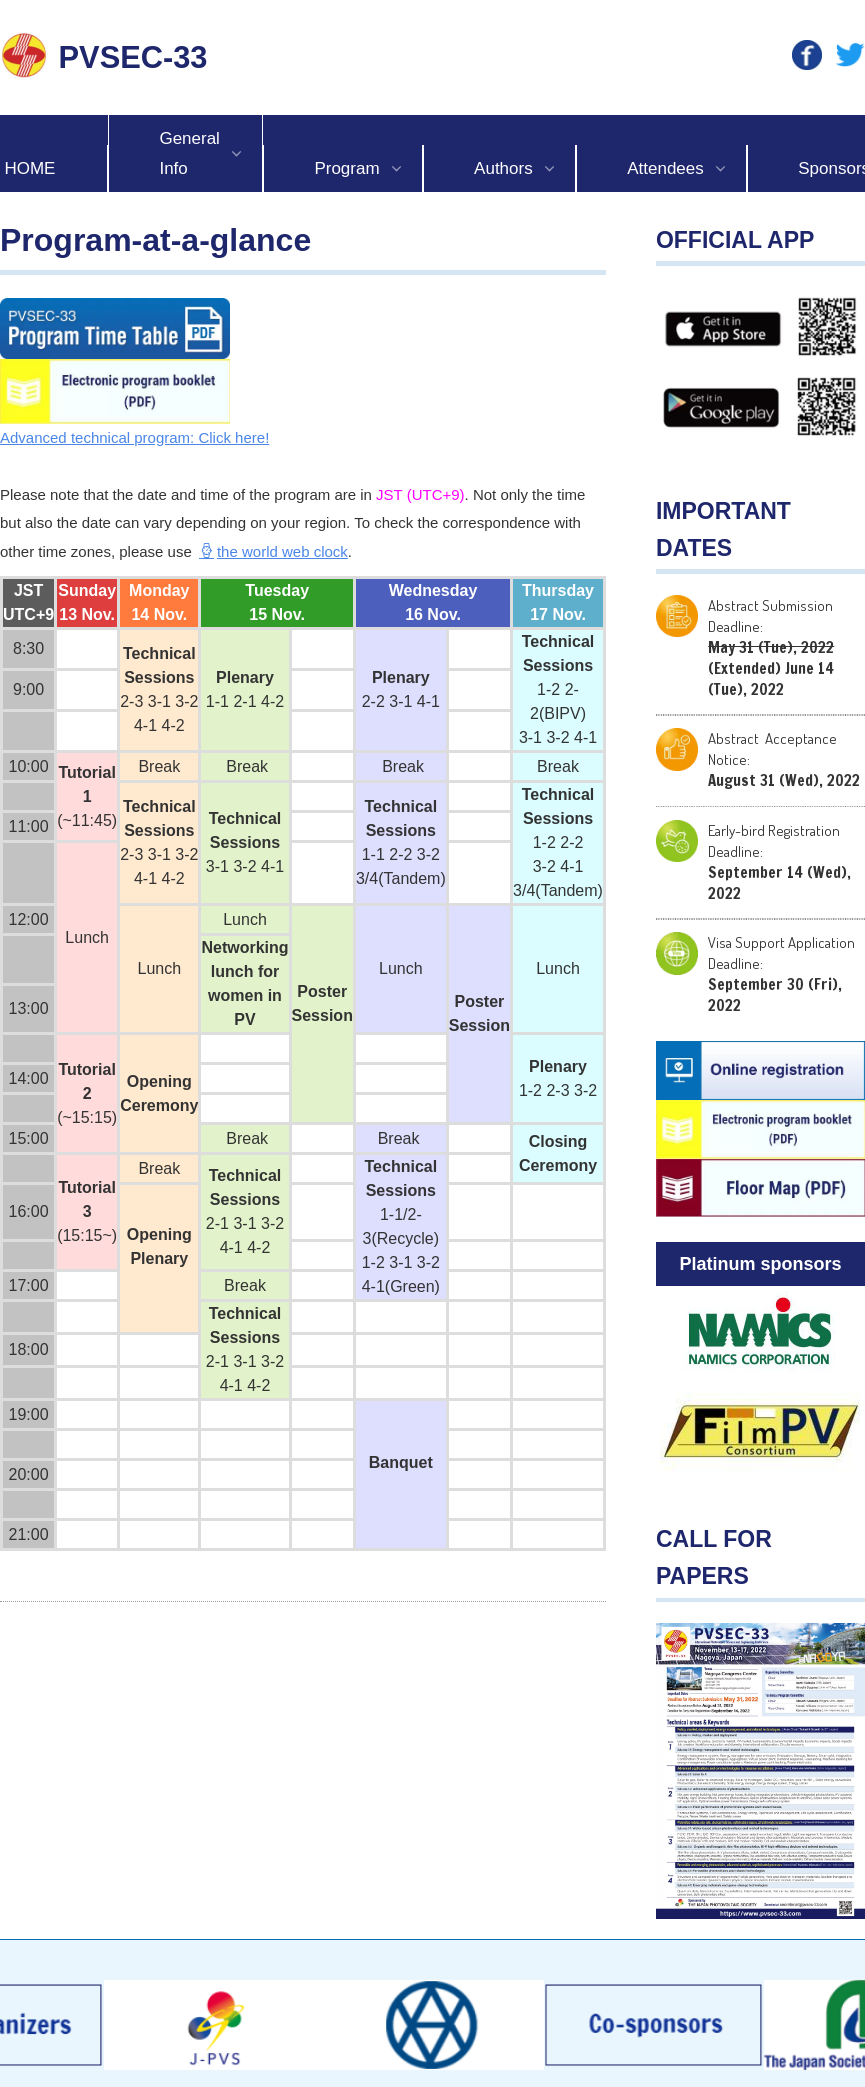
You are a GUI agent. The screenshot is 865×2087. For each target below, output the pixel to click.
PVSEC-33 (133, 57)
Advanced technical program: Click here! (134, 437)
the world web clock (273, 551)
